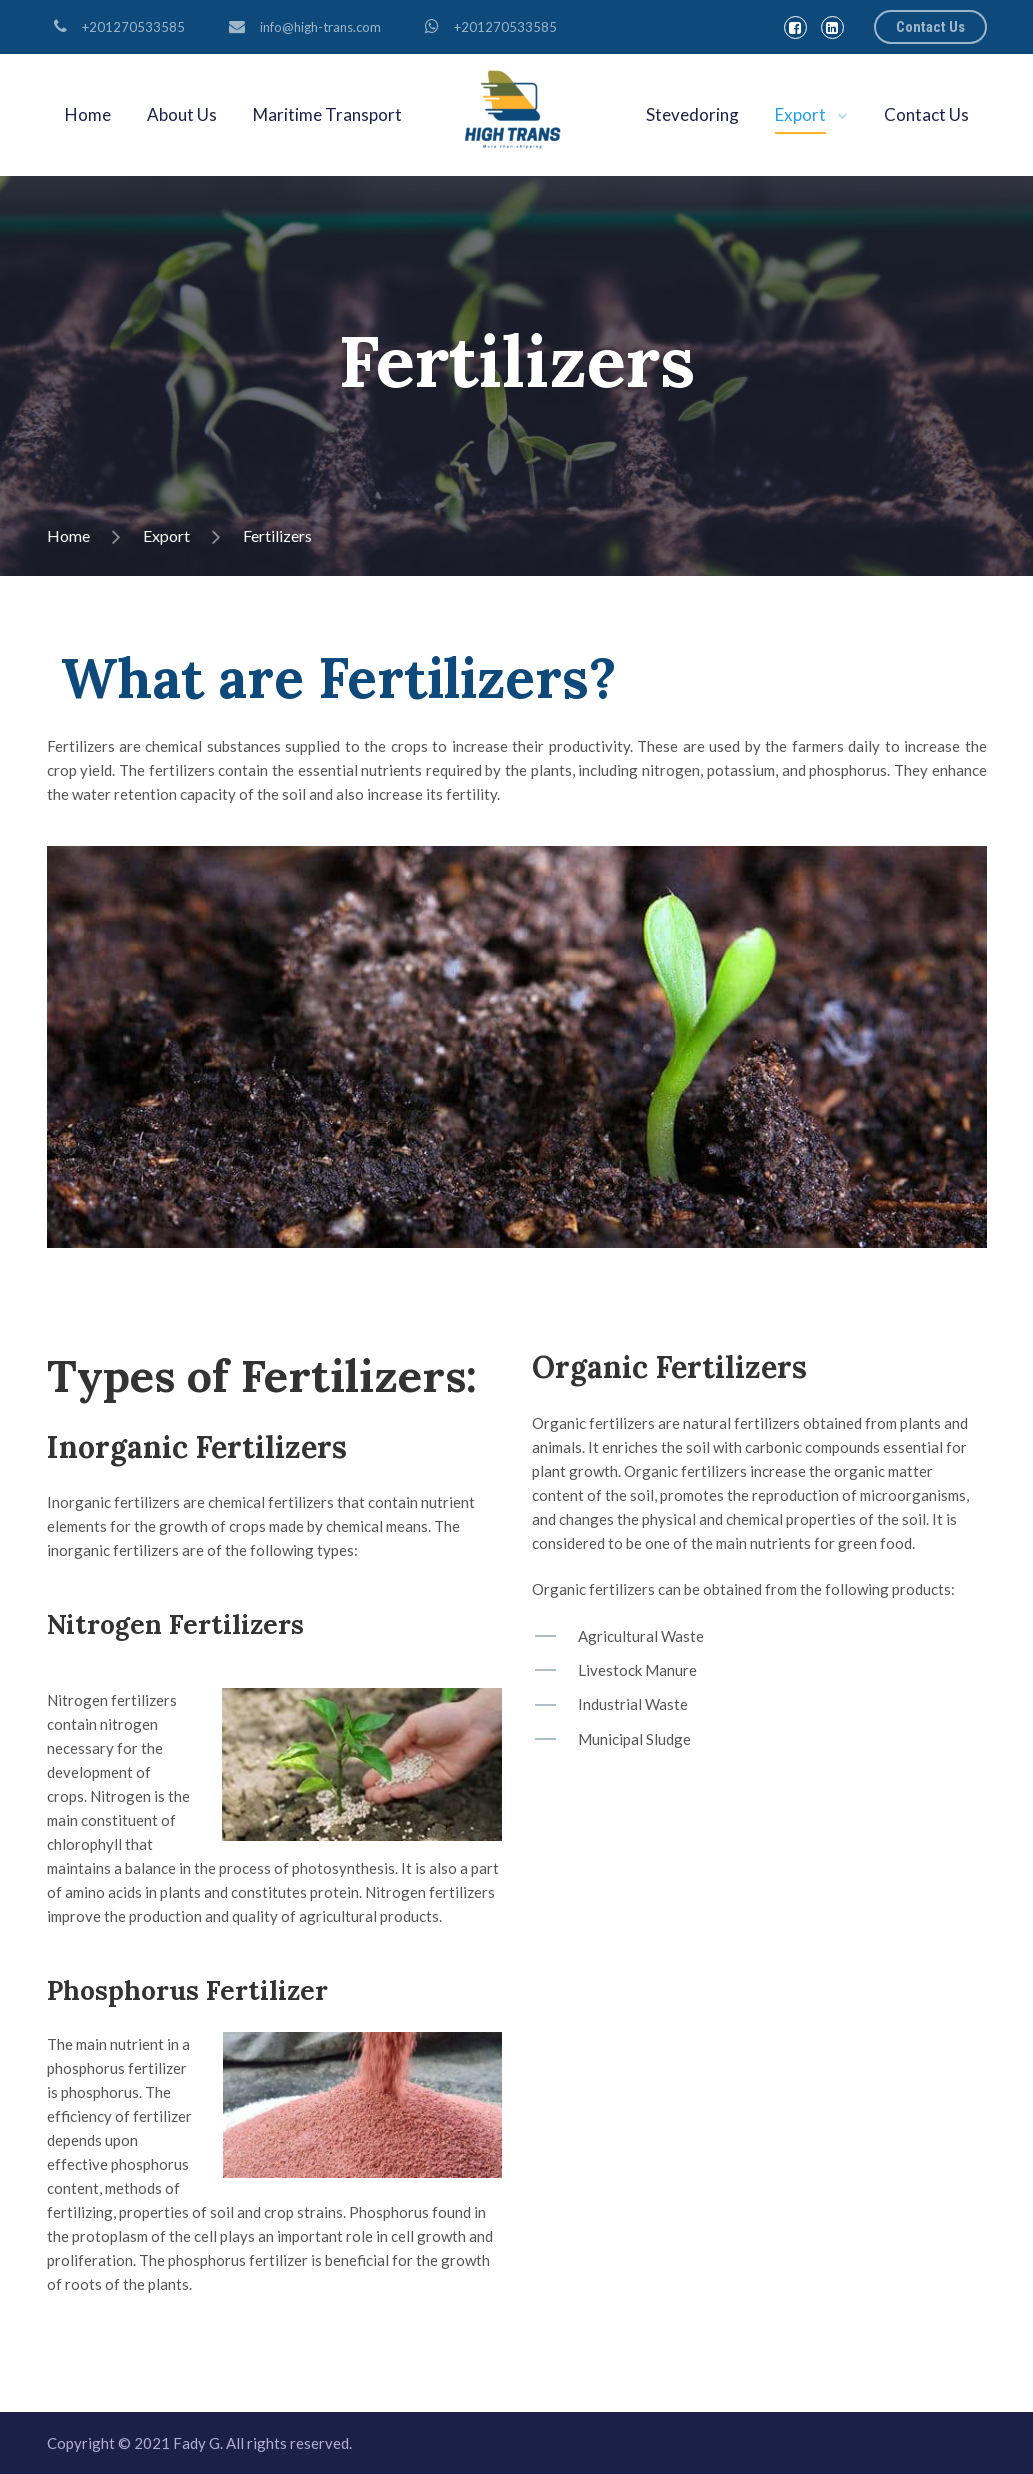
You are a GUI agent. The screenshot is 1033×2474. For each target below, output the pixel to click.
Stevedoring (692, 114)
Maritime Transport (327, 114)
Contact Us (930, 27)
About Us (182, 114)
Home (88, 114)
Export (800, 114)
